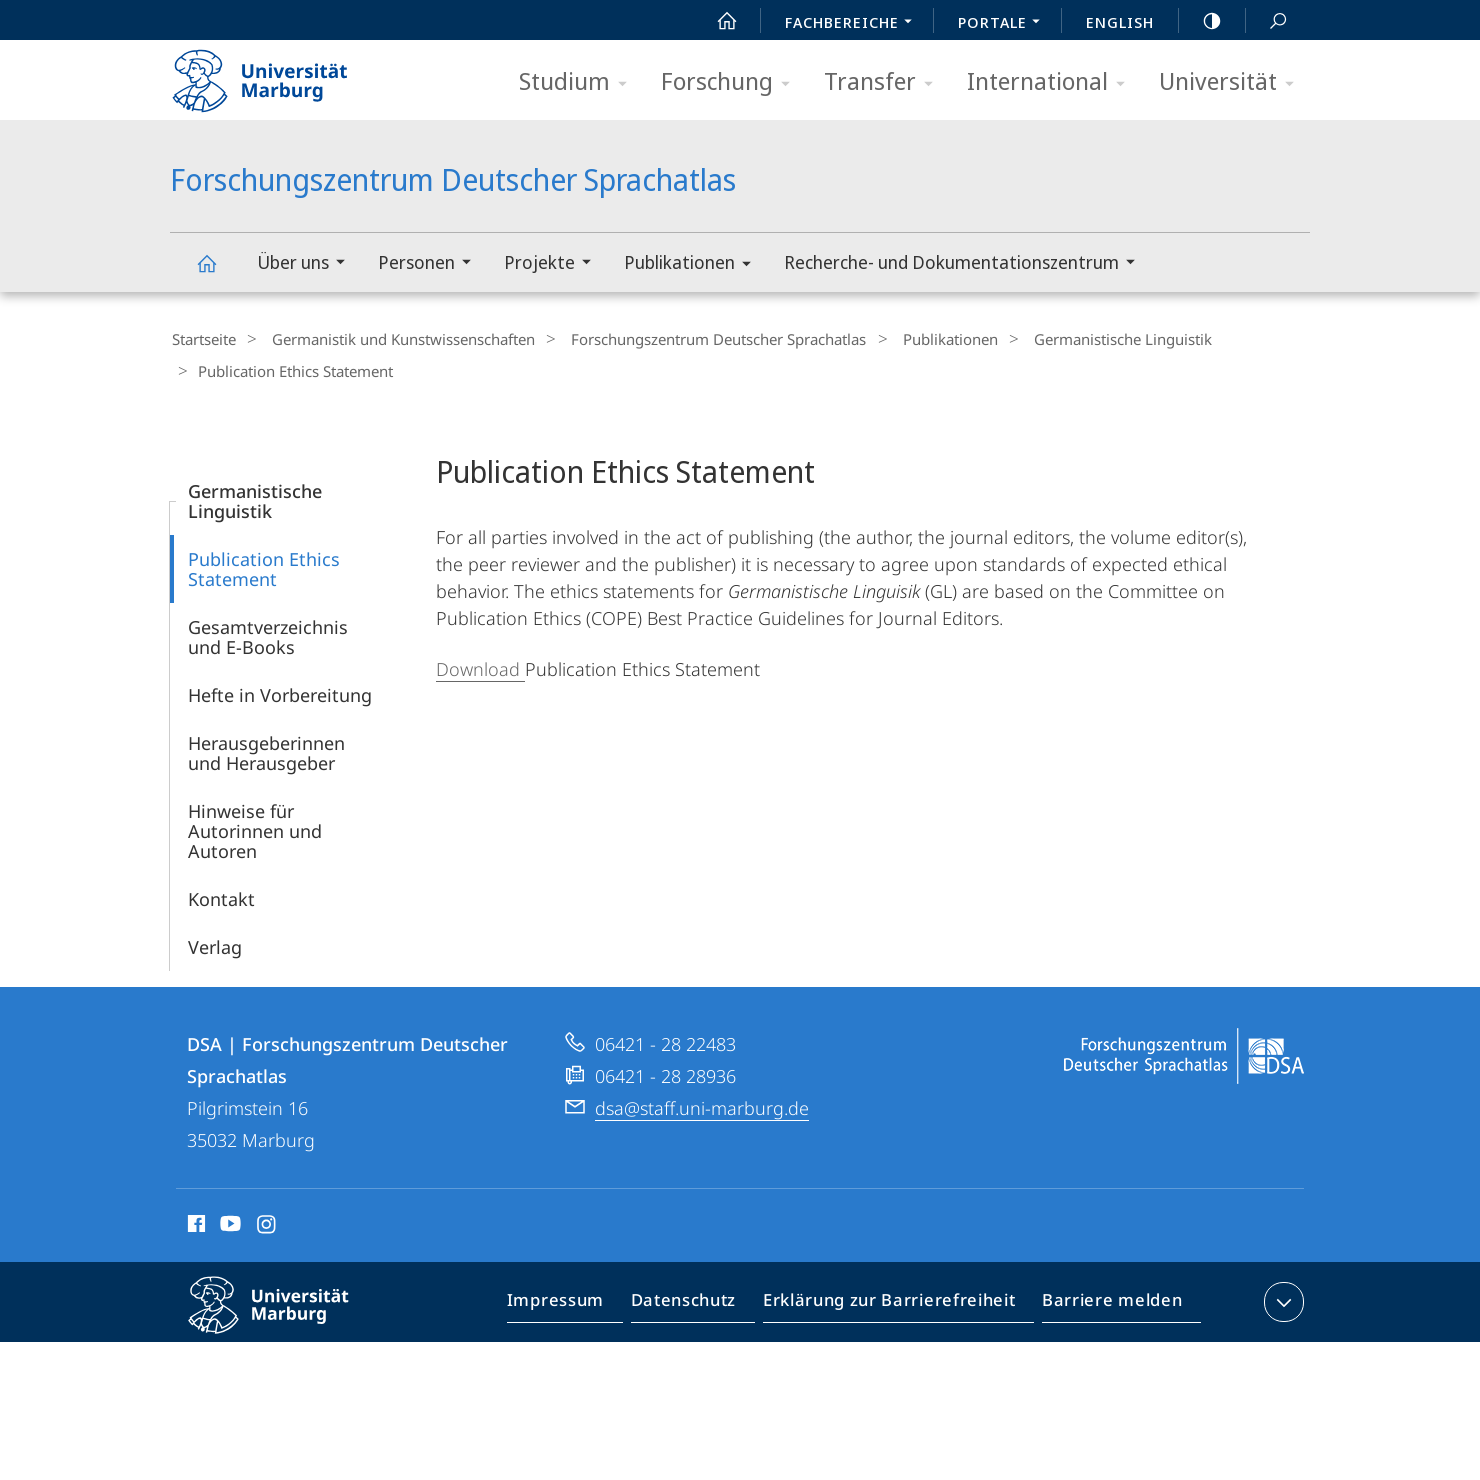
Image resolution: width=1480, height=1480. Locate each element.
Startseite (202, 339)
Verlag (215, 941)
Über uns (307, 264)
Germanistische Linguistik (1080, 339)
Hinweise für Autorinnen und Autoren (255, 825)
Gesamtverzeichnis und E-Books (268, 631)
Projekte (554, 264)
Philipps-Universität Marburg (286, 1315)
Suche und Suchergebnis (1267, 21)
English (1120, 22)
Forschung (732, 82)
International (1052, 82)
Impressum (578, 1300)
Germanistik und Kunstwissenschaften (391, 339)
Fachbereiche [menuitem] (854, 24)
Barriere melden (1106, 1300)
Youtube (228, 1221)
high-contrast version (1201, 21)
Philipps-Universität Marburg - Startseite (277, 74)
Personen (431, 264)
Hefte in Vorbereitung (280, 689)
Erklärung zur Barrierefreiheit (896, 1300)
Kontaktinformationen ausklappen (1281, 1296)
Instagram (267, 1221)
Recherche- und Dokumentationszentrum (966, 264)
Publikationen (694, 265)
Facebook (194, 1221)
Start (716, 21)
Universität (1233, 82)
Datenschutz (700, 1300)
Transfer (885, 82)
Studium (579, 82)
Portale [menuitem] (1004, 24)
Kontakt (221, 893)
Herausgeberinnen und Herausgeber (266, 747)
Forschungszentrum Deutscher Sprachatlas (218, 272)
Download (480, 663)
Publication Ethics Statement (264, 563)
